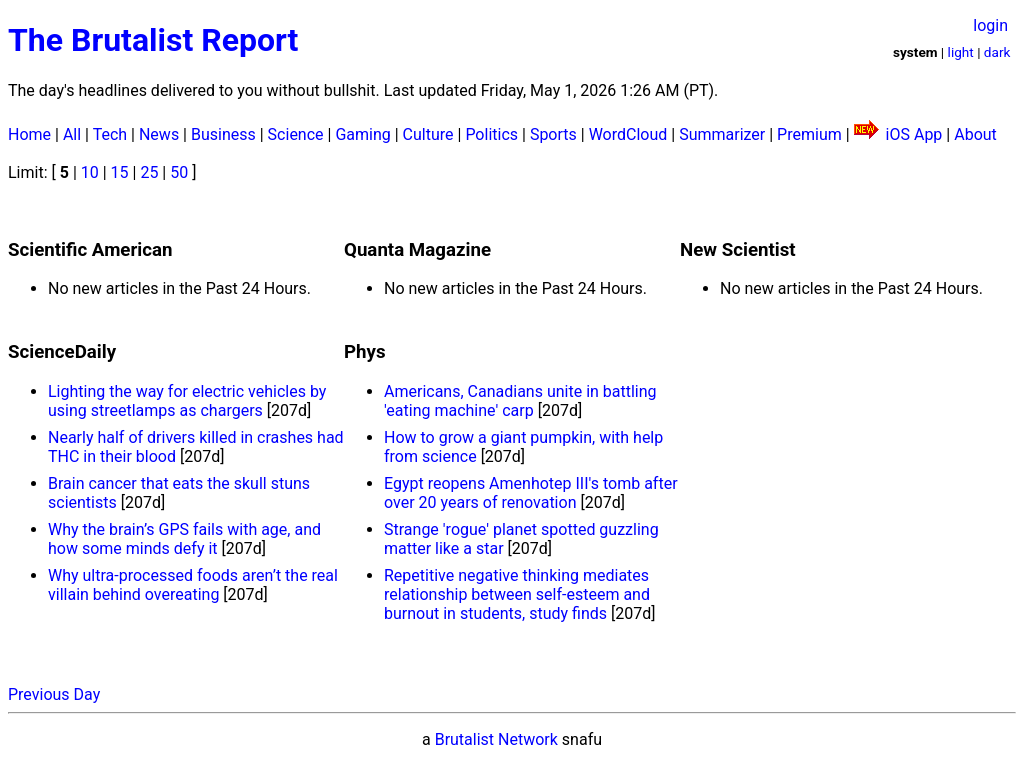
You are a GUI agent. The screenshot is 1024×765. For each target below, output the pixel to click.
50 (179, 172)
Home (29, 134)
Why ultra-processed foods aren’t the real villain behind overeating (193, 585)
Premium (809, 134)
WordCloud (628, 134)
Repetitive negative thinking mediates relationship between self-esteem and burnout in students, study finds (517, 594)
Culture (428, 134)
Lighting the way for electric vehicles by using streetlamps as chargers (187, 401)
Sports (553, 134)
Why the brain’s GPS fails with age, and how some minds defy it (184, 539)
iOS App (914, 134)
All (72, 134)
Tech (110, 134)
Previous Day (54, 694)
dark (997, 52)
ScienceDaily (62, 352)
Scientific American (90, 250)
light (961, 52)
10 (90, 172)
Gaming (362, 134)
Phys (365, 352)
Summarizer (722, 134)
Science (296, 134)
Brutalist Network (496, 739)
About (975, 134)
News (159, 134)
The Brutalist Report (153, 40)
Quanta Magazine (417, 250)
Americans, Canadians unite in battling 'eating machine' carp (520, 401)
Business (223, 134)
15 (120, 172)
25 (149, 172)
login (990, 25)
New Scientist (738, 250)
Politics (491, 134)
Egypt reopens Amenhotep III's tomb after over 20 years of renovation (531, 493)
